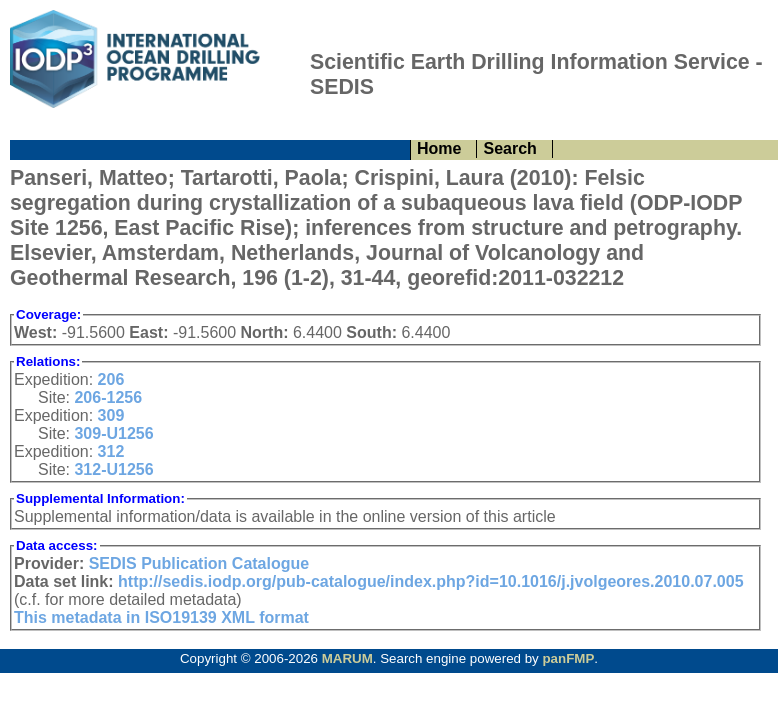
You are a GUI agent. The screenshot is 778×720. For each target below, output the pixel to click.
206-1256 (108, 397)
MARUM (347, 658)
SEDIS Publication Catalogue (199, 563)
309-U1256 (113, 433)
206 (111, 379)
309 (111, 415)
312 (111, 451)
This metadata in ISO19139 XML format (161, 617)
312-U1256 (113, 469)
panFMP (568, 658)
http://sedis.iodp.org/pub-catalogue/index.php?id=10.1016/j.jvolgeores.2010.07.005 (431, 581)
